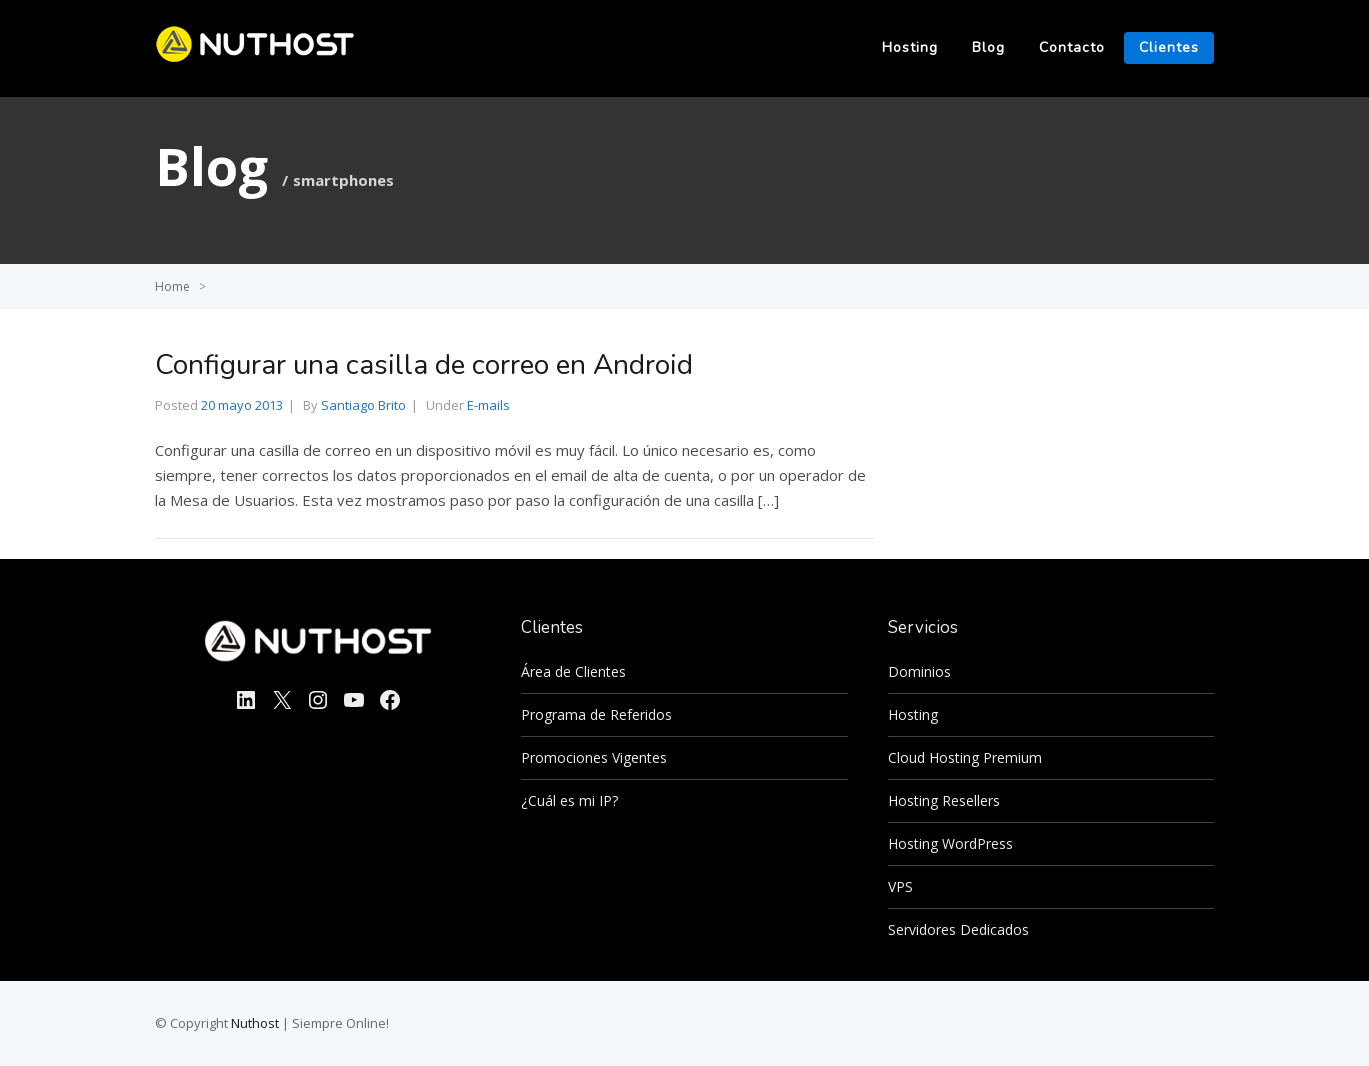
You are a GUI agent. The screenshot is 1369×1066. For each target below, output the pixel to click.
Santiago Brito (363, 405)
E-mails (488, 405)
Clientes (1169, 47)
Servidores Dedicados (958, 929)
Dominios (919, 671)
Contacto (1072, 47)
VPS (900, 886)
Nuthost (256, 1023)
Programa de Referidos (596, 714)
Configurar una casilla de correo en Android (424, 365)
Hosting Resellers (944, 800)
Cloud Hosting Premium (965, 757)
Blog (988, 47)
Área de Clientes (573, 671)
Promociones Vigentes (594, 757)
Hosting (910, 47)
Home (172, 286)
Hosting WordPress (950, 843)
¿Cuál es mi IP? (569, 800)
